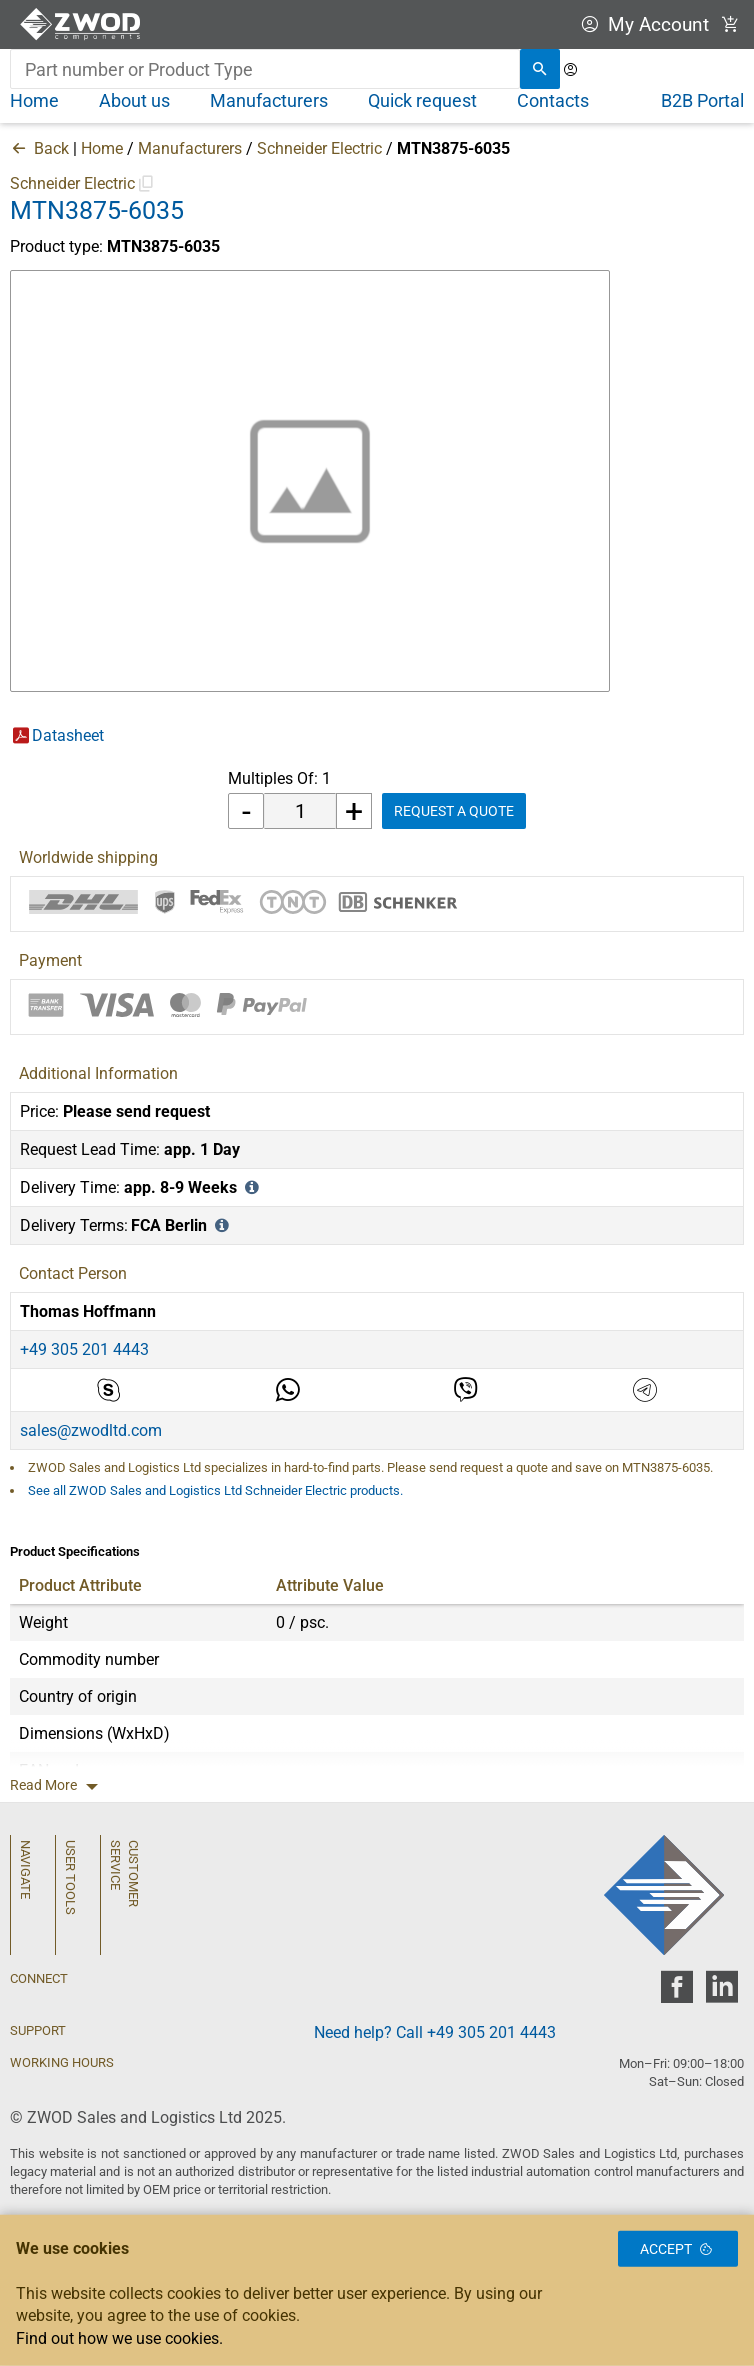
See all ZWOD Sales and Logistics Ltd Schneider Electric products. (215, 1490)
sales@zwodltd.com (91, 1430)
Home (102, 148)
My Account (642, 24)
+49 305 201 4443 (84, 1349)
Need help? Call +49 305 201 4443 (435, 2032)
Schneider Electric (319, 148)
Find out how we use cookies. (119, 2338)
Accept (678, 2249)
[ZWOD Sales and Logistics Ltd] (84, 24)
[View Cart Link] (730, 24)
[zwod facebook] (676, 1992)
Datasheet (68, 735)
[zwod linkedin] (721, 1992)
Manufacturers (190, 148)
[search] (540, 69)
